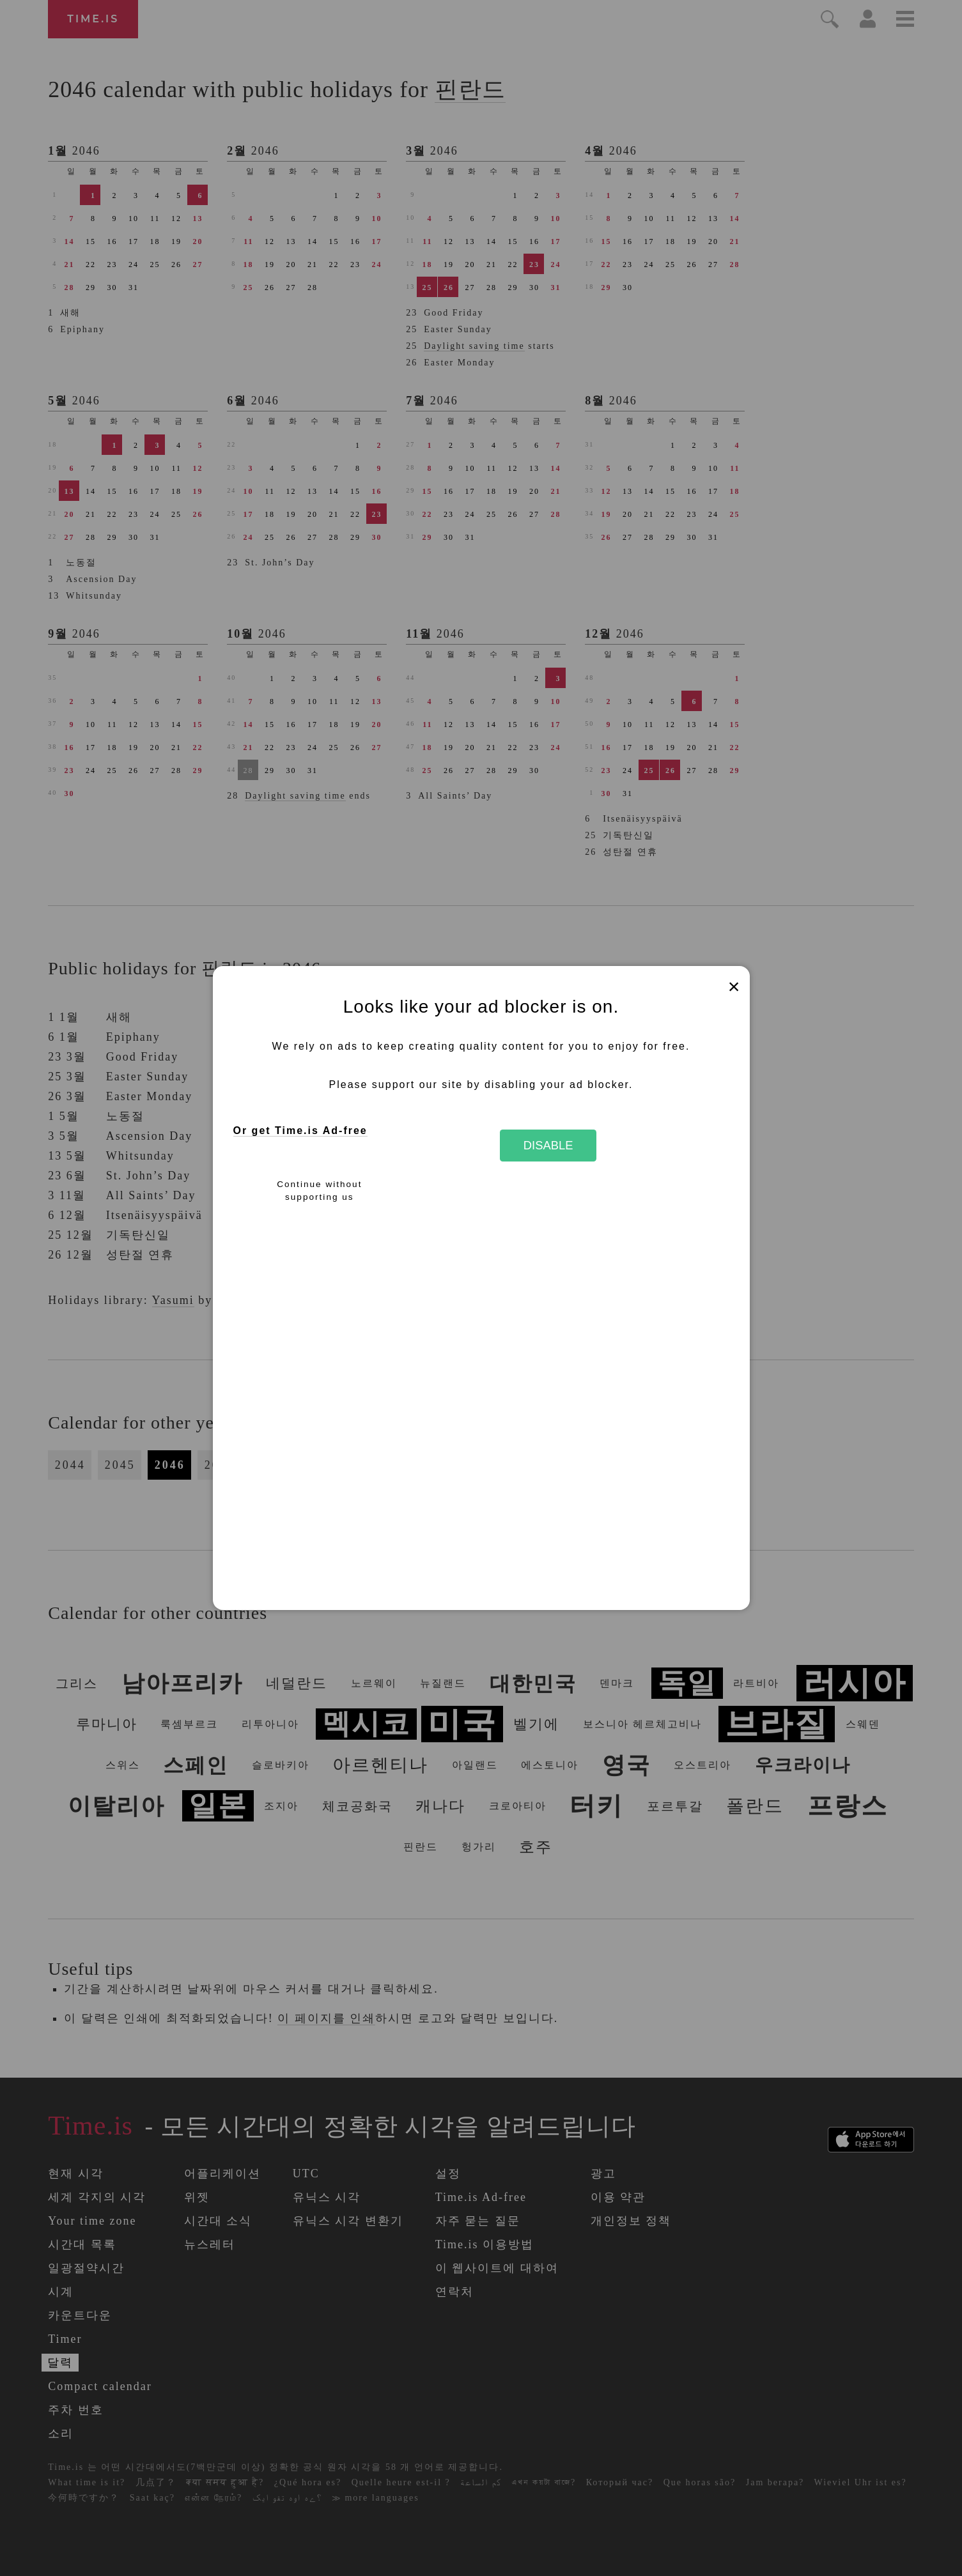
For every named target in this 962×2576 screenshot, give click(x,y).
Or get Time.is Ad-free (300, 1130)
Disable (548, 1145)
